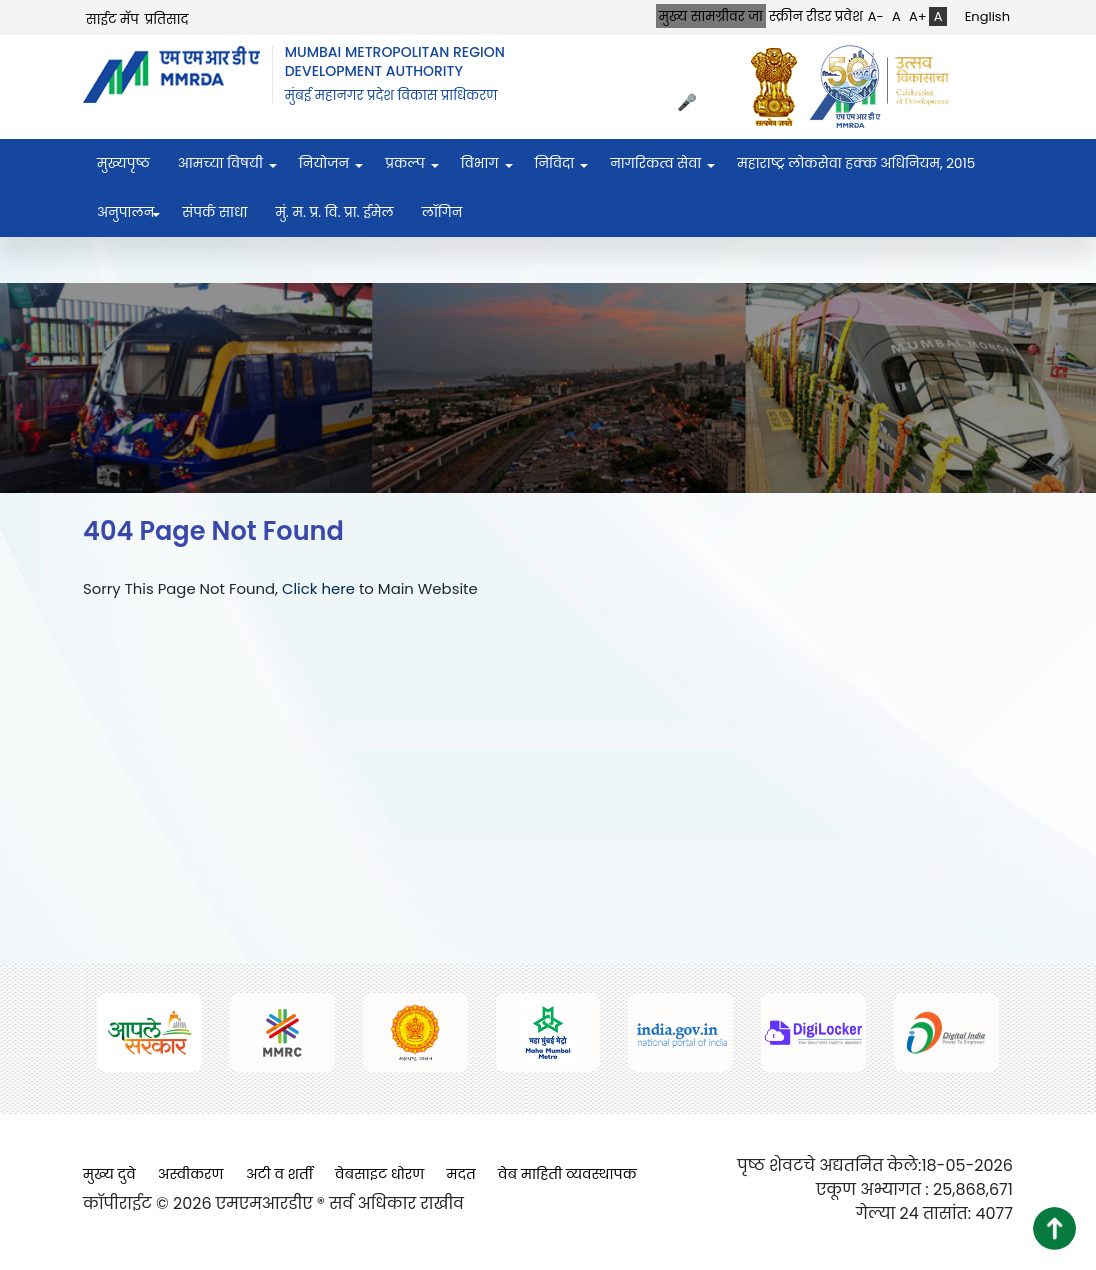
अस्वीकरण (191, 1174)
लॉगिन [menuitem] (442, 212)
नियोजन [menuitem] (324, 163)
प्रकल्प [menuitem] (405, 163)
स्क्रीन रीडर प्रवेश (816, 16)
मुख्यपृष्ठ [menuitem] (123, 163)
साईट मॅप (112, 19)
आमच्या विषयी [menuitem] (220, 163)
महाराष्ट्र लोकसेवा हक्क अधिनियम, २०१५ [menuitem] (856, 163)
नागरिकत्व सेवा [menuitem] (655, 163)
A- (876, 16)
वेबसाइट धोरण (379, 1174)
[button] (1054, 1228)
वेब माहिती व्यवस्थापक (567, 1174)
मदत (461, 1174)
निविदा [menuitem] (555, 163)
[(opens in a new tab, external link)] (779, 86)
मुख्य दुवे (109, 1174)
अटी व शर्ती (279, 1174)
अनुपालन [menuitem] (125, 212)
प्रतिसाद (167, 19)
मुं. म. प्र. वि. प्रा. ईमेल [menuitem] (334, 212)
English (987, 16)
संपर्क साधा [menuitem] (214, 212)
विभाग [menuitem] (480, 163)
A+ (918, 16)
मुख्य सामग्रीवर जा (711, 16)
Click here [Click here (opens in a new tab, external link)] (318, 588)
